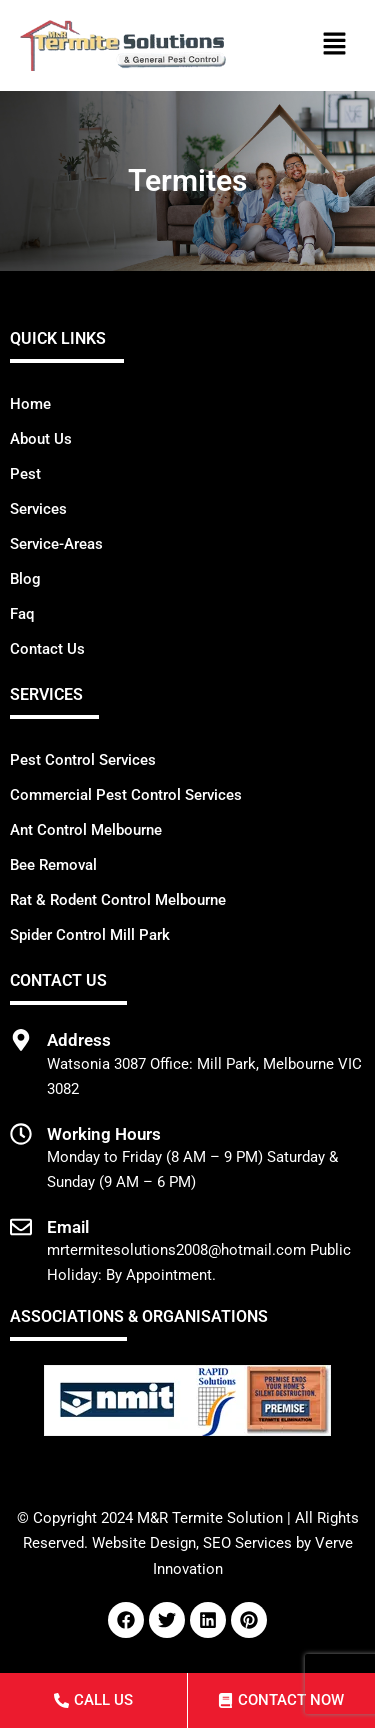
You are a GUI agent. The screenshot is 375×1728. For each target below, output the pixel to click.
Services (38, 509)
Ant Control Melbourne (86, 830)
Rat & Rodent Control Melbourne (118, 900)
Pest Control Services (83, 760)
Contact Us (47, 649)
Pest (25, 474)
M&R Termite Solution (210, 1518)
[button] (335, 46)
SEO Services (247, 1543)
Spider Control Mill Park (90, 935)
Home (30, 404)
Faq (22, 614)
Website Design (144, 1543)
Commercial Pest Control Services (126, 795)
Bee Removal (53, 865)
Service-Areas (56, 544)
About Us (41, 439)
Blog (25, 579)
